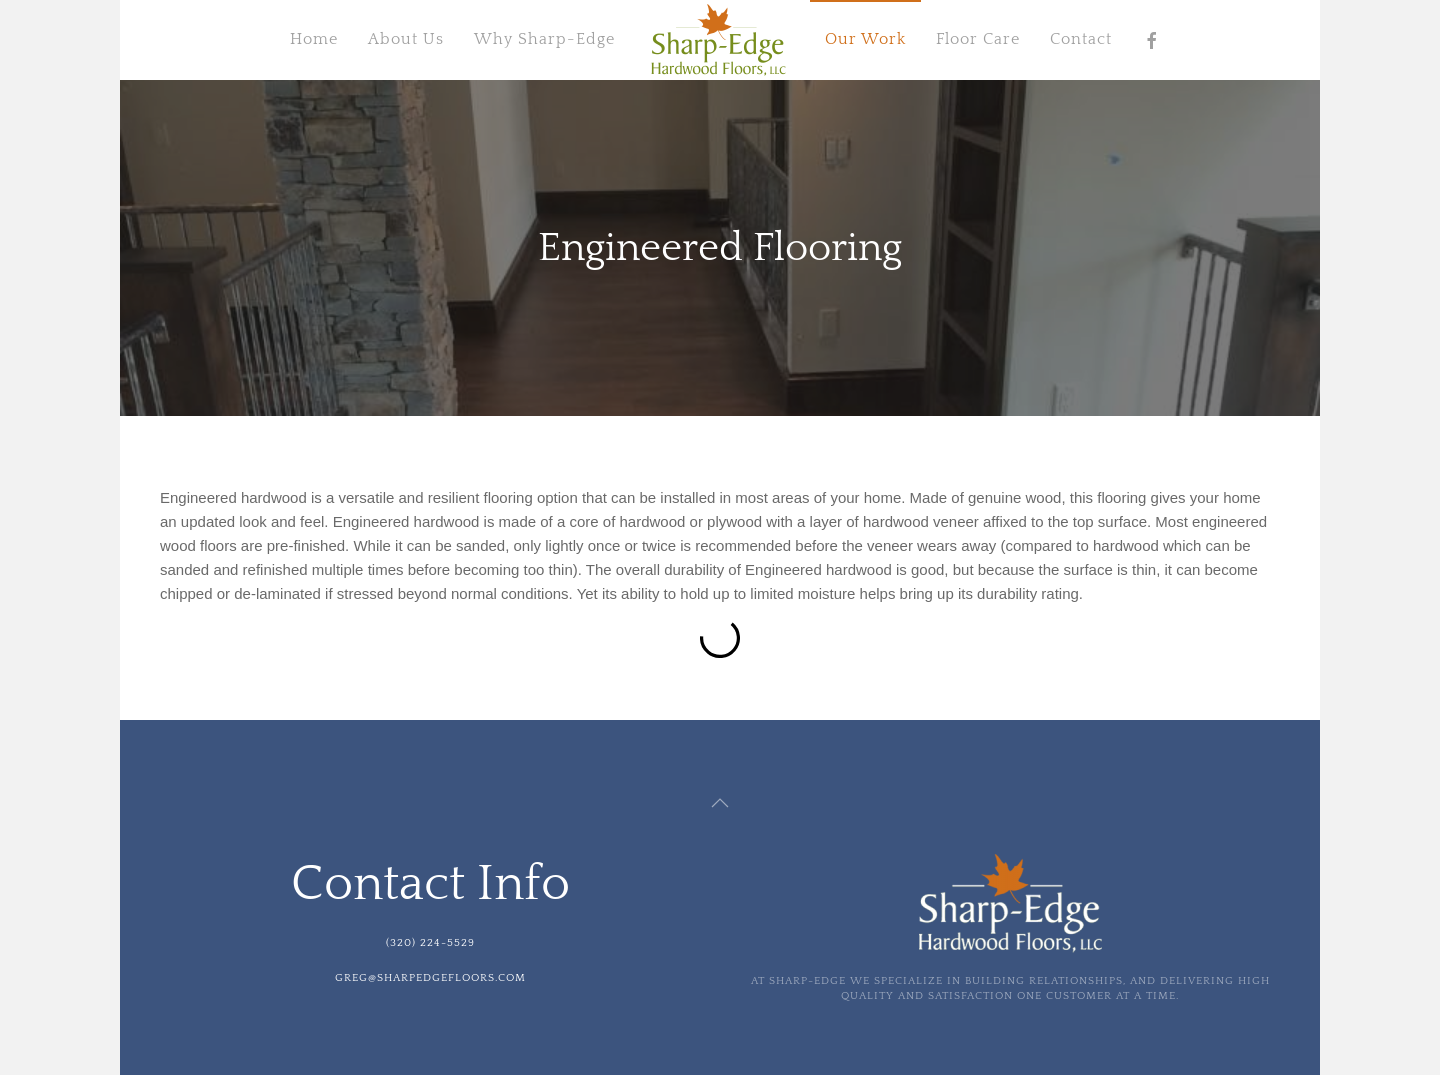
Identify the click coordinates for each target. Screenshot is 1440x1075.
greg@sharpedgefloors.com (430, 978)
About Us (406, 39)
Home (314, 39)
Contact (1081, 39)
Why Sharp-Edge (544, 39)
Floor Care (978, 39)
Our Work (865, 39)
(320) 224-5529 (430, 943)
